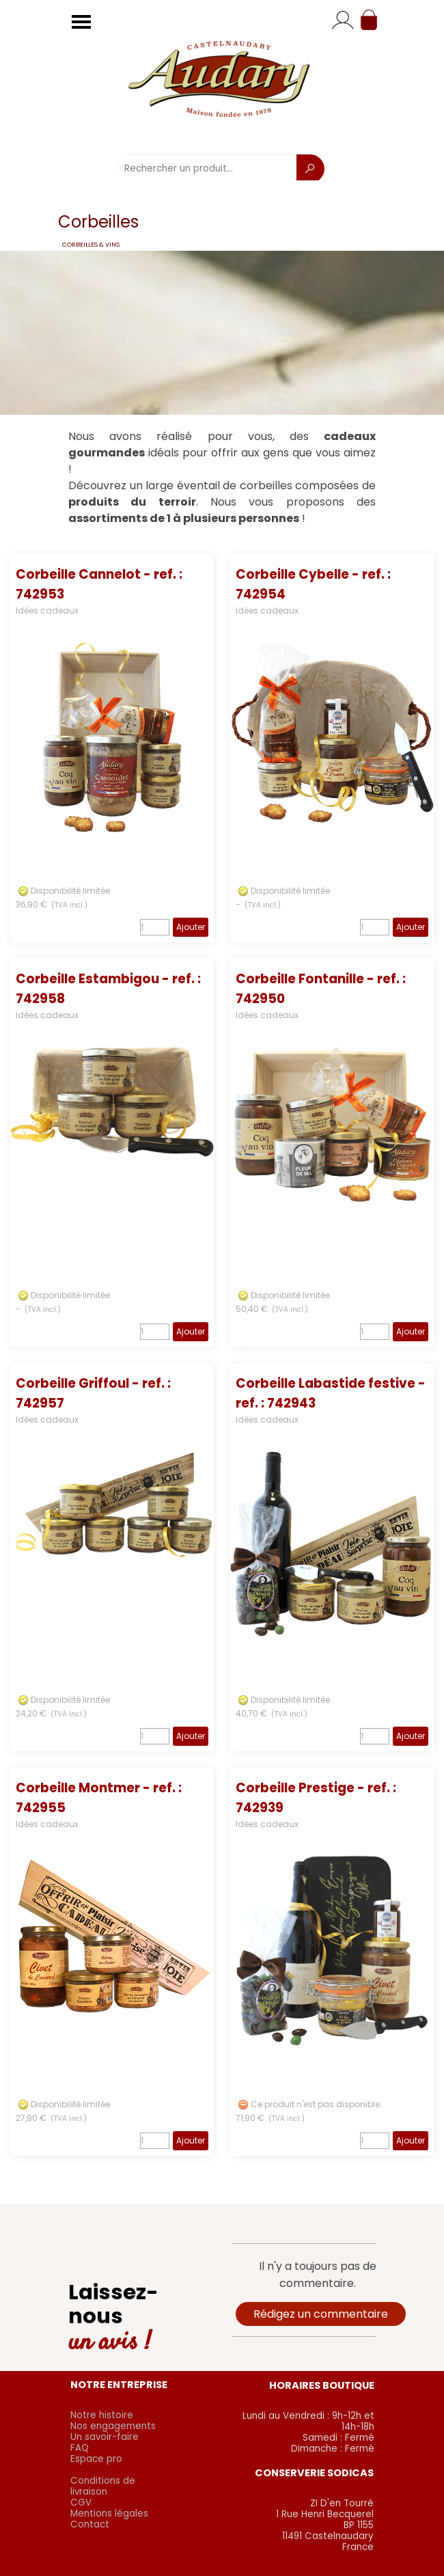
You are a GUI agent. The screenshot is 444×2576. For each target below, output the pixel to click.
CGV (81, 2502)
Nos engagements (113, 2426)
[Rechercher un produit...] (207, 168)
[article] (112, 748)
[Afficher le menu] (81, 22)
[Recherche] (310, 168)
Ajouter (190, 927)
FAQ (79, 2447)
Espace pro (96, 2458)
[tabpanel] (222, 477)
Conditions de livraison (102, 2486)
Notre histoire (101, 2415)
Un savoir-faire (104, 2436)
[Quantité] (154, 927)
